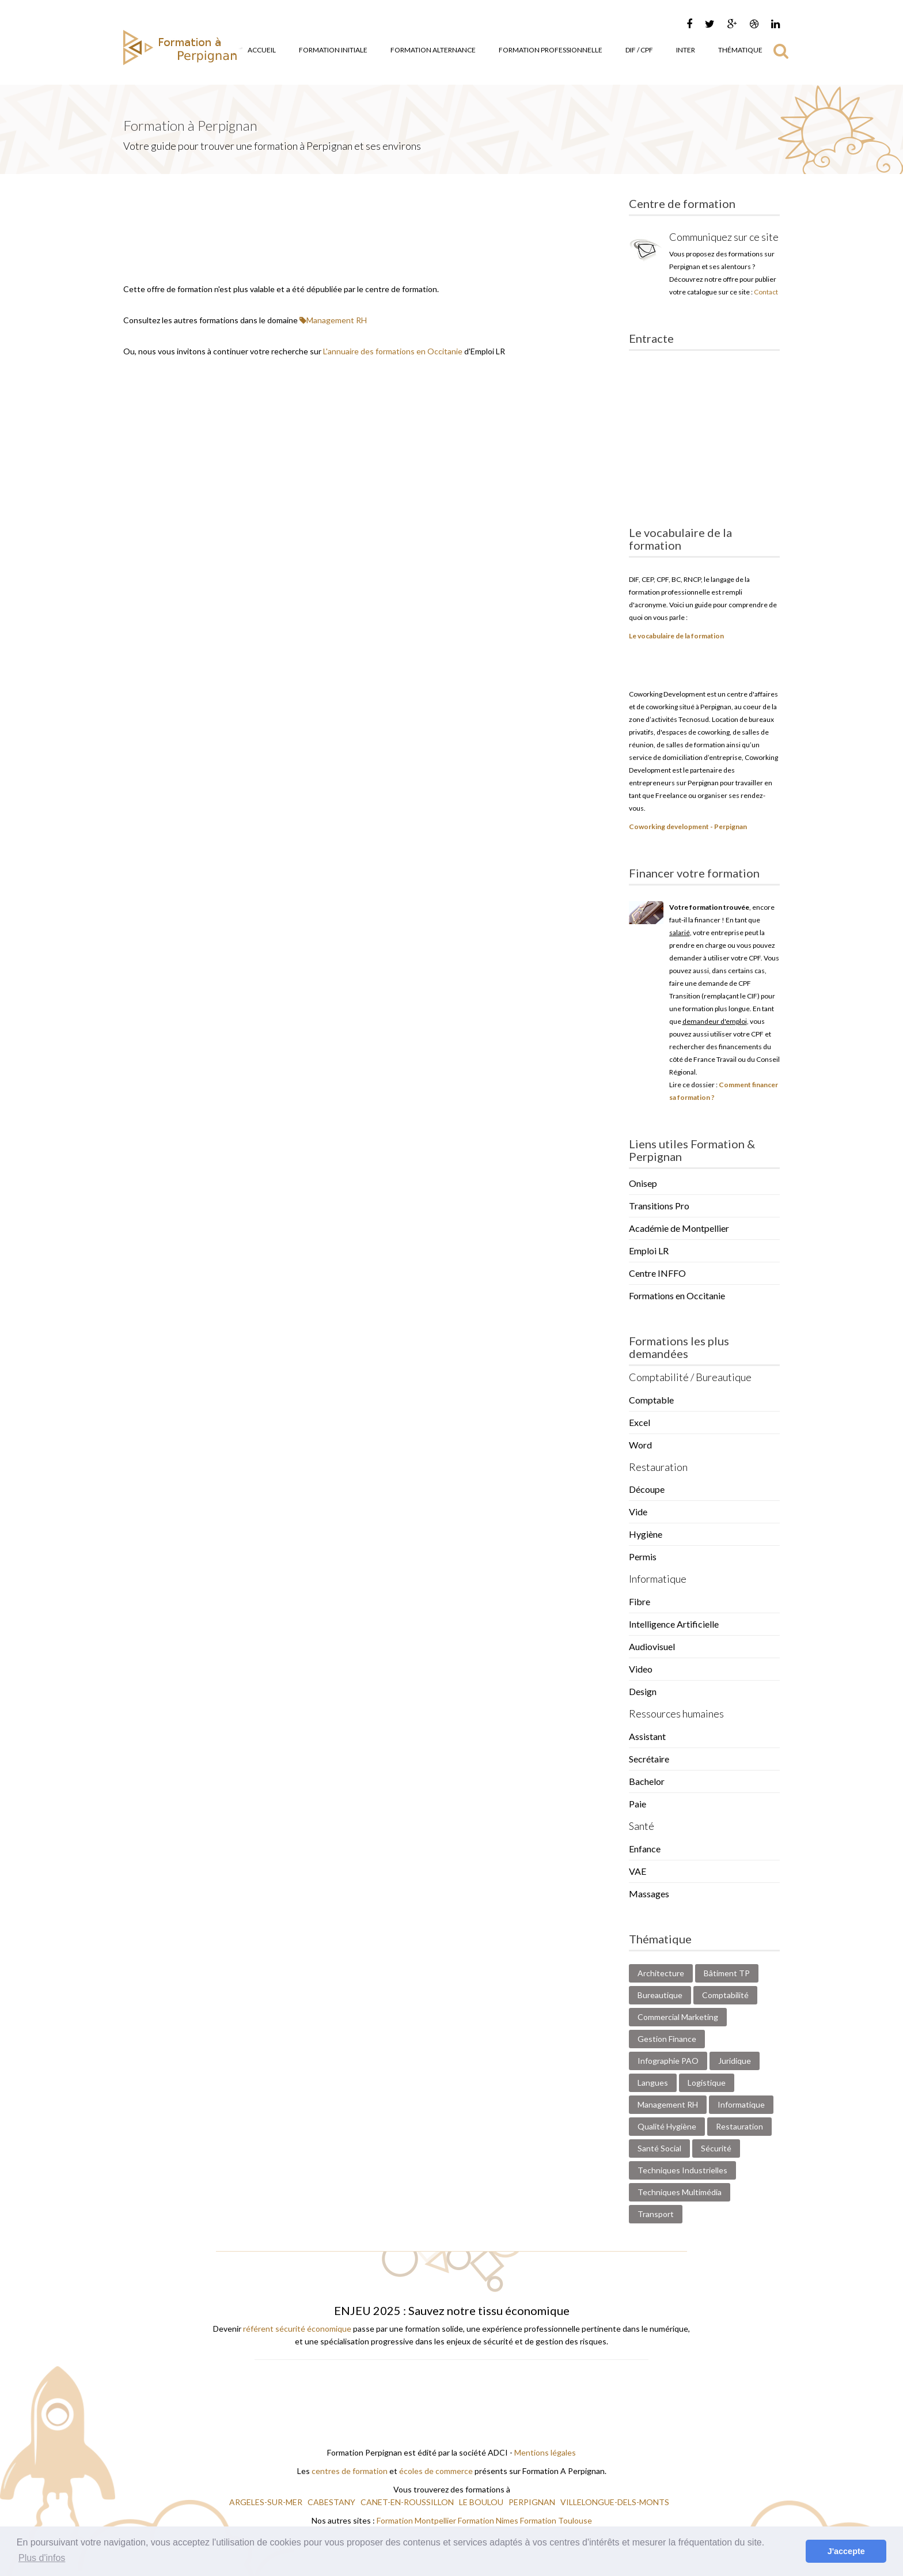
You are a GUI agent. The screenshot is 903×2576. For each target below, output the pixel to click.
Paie (637, 1803)
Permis (643, 1556)
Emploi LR (649, 1250)
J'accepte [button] (846, 2551)
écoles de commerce (436, 2471)
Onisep (643, 1183)
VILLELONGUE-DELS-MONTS (615, 2502)
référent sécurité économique (297, 2328)
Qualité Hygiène (667, 2126)
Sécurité (716, 2148)
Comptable (651, 1399)
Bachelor (647, 1781)
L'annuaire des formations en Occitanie (392, 351)
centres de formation (350, 2471)
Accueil (262, 50)
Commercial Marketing (678, 2017)
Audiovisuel (652, 1646)
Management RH (333, 320)
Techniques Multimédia (680, 2192)
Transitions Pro (659, 1205)
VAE (637, 1871)
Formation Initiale (333, 50)
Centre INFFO (657, 1273)
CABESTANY (332, 2502)
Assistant (647, 1736)
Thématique (740, 50)
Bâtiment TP (727, 1973)
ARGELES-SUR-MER (266, 2502)
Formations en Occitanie (677, 1295)
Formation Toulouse (556, 2520)
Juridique (734, 2061)
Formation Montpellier (416, 2520)
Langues (653, 2082)
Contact (766, 292)
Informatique (741, 2104)
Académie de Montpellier (679, 1228)
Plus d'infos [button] (41, 2558)
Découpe (647, 1489)
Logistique (707, 2082)
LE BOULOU (482, 2502)
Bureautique (660, 1995)
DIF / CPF (639, 50)
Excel (639, 1422)
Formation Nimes (489, 2520)
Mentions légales (545, 2452)
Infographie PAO (668, 2061)
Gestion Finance (667, 2039)
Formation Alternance (433, 50)
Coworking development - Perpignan (688, 826)
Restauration (739, 2126)
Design (643, 1691)
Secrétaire (649, 1758)
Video (640, 1668)
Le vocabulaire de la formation (676, 635)
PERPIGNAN (533, 2502)
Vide (638, 1511)
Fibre (639, 1601)
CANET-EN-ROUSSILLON (408, 2502)
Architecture (661, 1973)
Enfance (645, 1848)
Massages (649, 1893)
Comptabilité (725, 1995)
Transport (656, 2214)
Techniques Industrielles (682, 2170)
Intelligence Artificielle (674, 1623)
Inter (685, 50)
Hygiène (645, 1534)
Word (640, 1444)
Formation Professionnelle (550, 50)
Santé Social (659, 2148)
